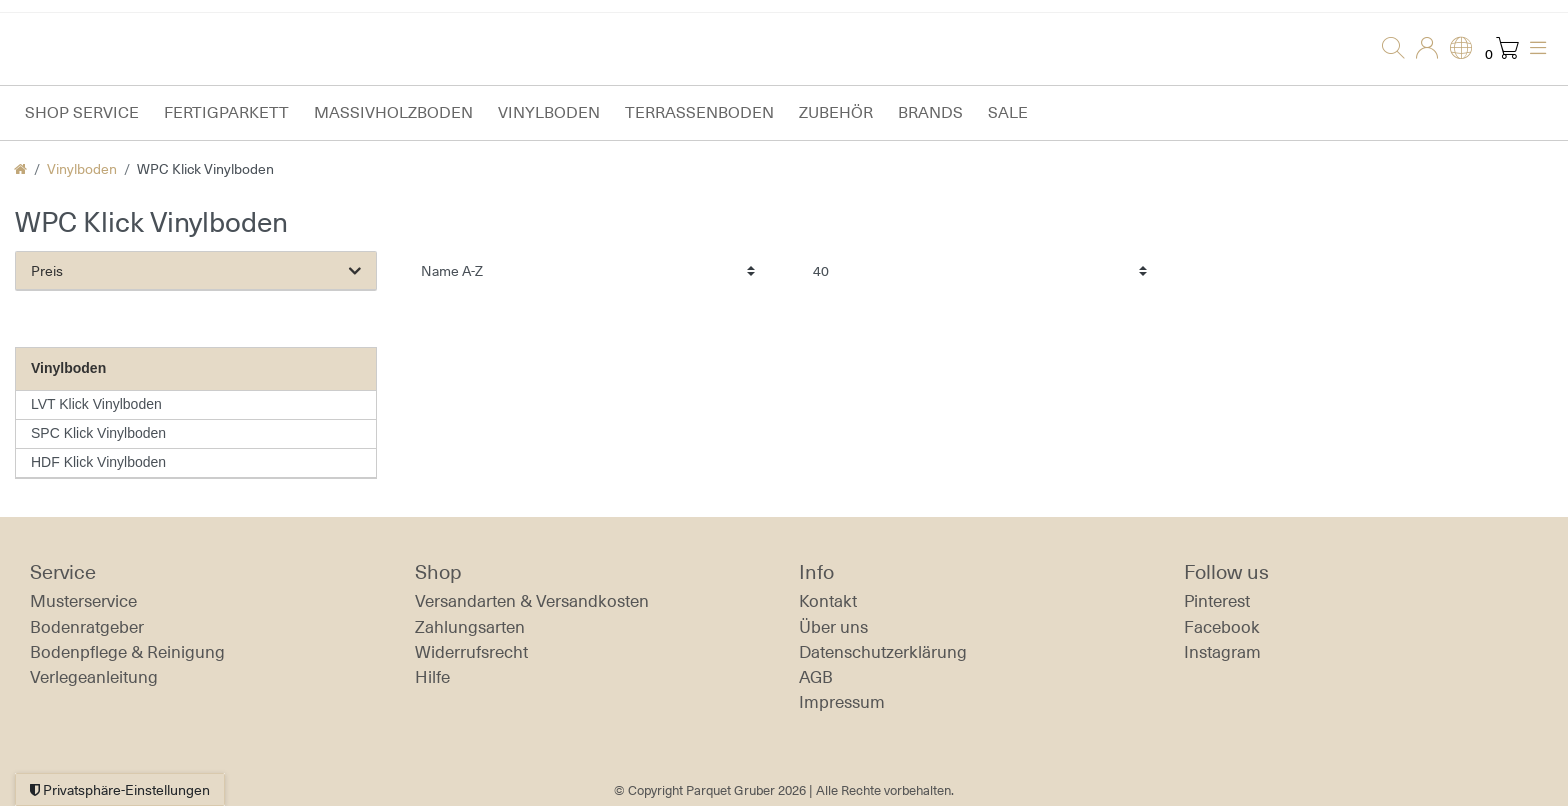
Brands (930, 112)
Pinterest (1217, 601)
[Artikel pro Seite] (980, 270)
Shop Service (82, 112)
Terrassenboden (699, 112)
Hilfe (432, 677)
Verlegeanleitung (94, 677)
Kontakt (828, 601)
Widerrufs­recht (471, 652)
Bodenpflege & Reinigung (127, 652)
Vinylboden (549, 112)
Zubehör (836, 112)
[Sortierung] (588, 270)
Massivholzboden (393, 112)
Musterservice (83, 601)
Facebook (1222, 627)
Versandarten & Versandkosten (532, 601)
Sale (1008, 112)
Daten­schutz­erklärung (883, 652)
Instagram (1222, 652)
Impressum (842, 702)
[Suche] (1387, 49)
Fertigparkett (226, 112)
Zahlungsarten (470, 627)
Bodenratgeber (87, 627)
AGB (816, 677)
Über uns (833, 627)
